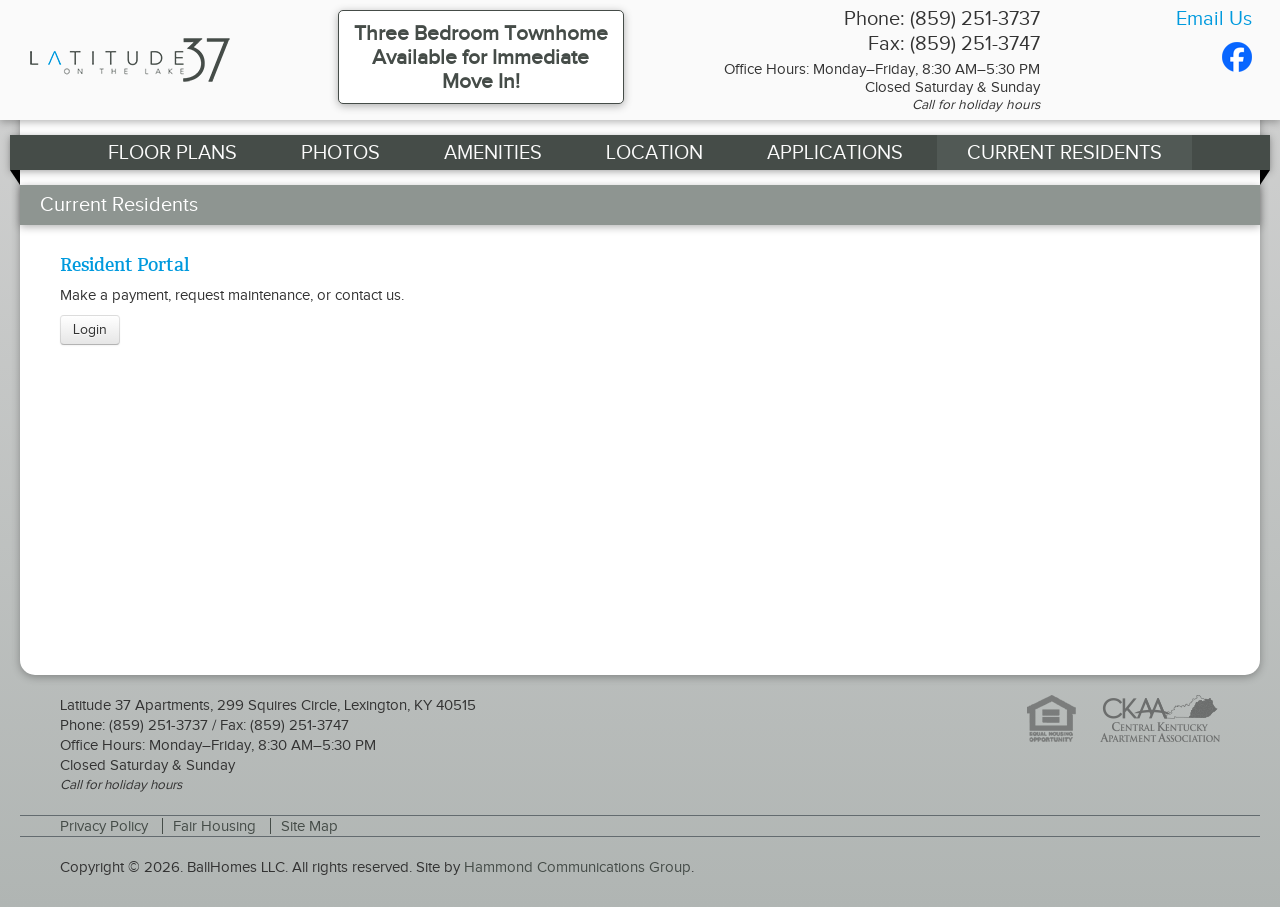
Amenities (493, 152)
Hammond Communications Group (577, 867)
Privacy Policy (104, 826)
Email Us (1214, 18)
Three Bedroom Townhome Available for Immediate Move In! (481, 57)
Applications (835, 152)
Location (654, 152)
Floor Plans (172, 152)
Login (90, 329)
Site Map (309, 826)
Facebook (1237, 57)
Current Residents (1064, 152)
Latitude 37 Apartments (168, 60)
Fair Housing (214, 826)
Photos (340, 152)
